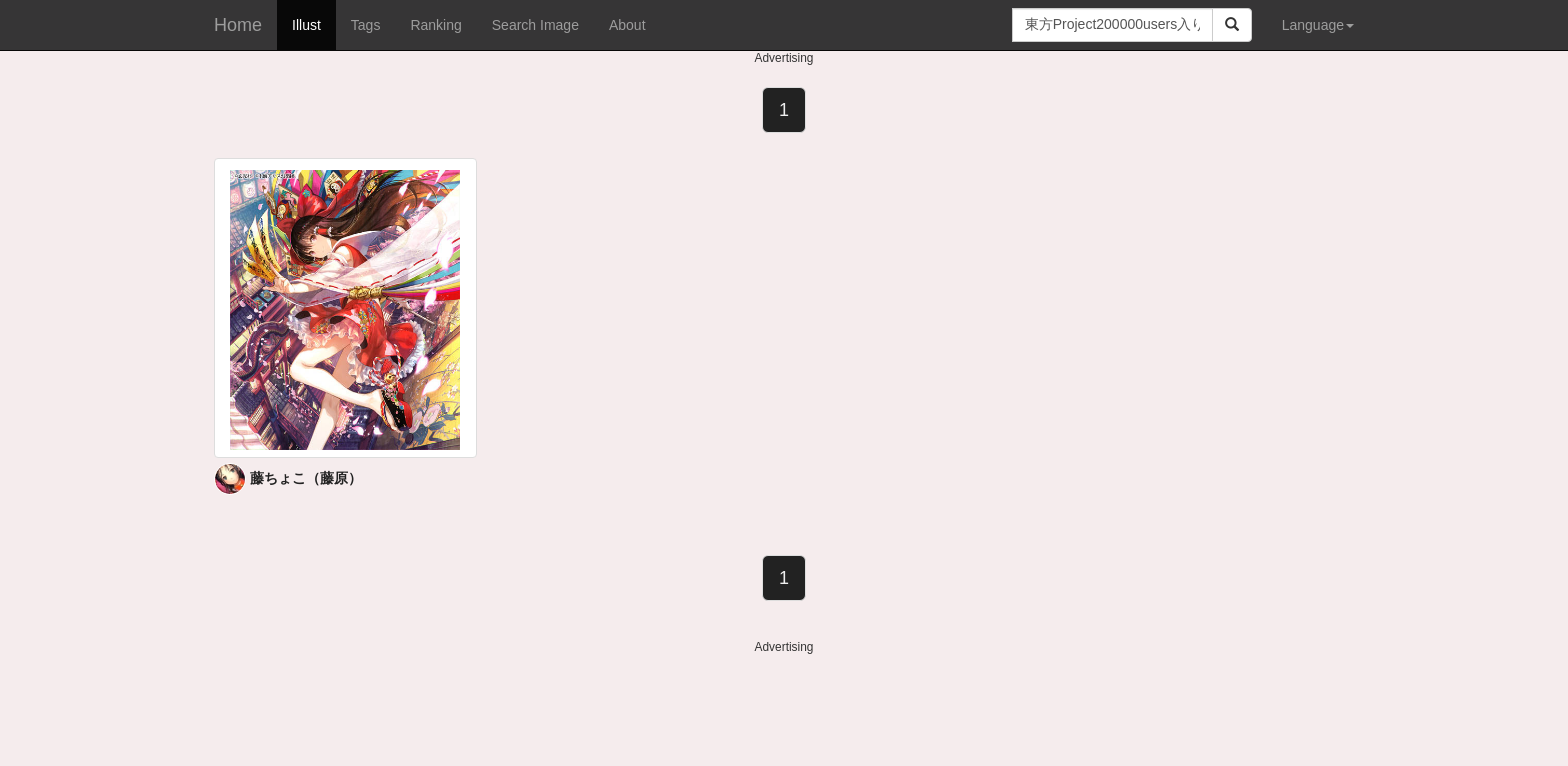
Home (238, 25)
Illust (306, 25)
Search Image (535, 25)
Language (1318, 25)
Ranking (435, 25)
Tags (366, 25)
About (627, 25)
